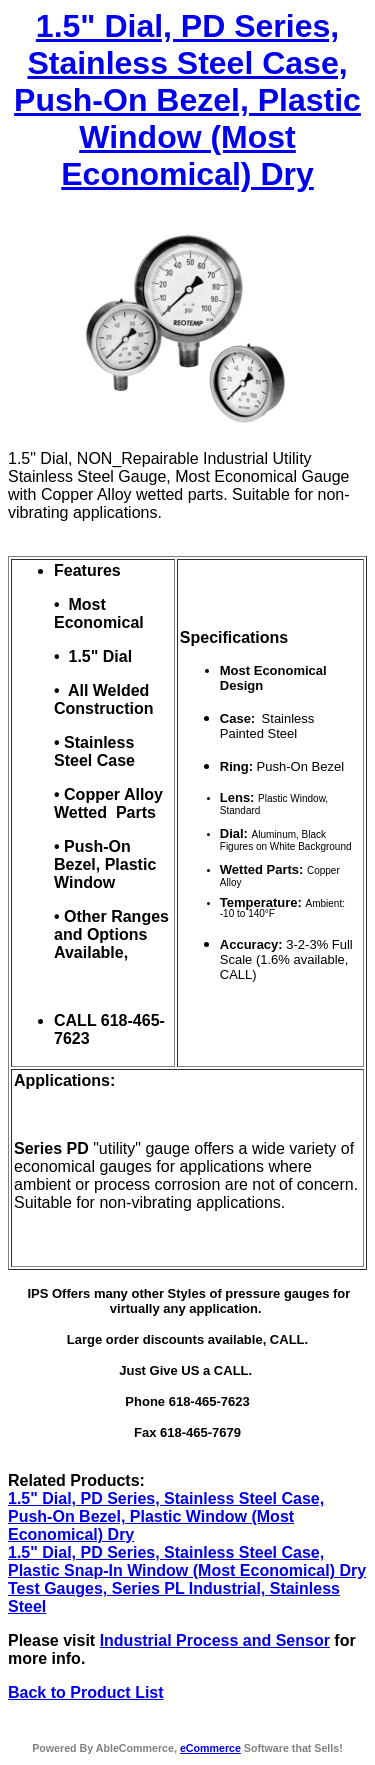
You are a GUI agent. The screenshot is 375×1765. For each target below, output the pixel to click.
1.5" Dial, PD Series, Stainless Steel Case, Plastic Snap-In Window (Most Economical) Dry (187, 1561)
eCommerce (210, 1748)
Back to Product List (86, 1692)
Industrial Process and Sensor (215, 1640)
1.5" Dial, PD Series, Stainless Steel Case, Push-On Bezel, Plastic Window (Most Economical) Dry (187, 100)
